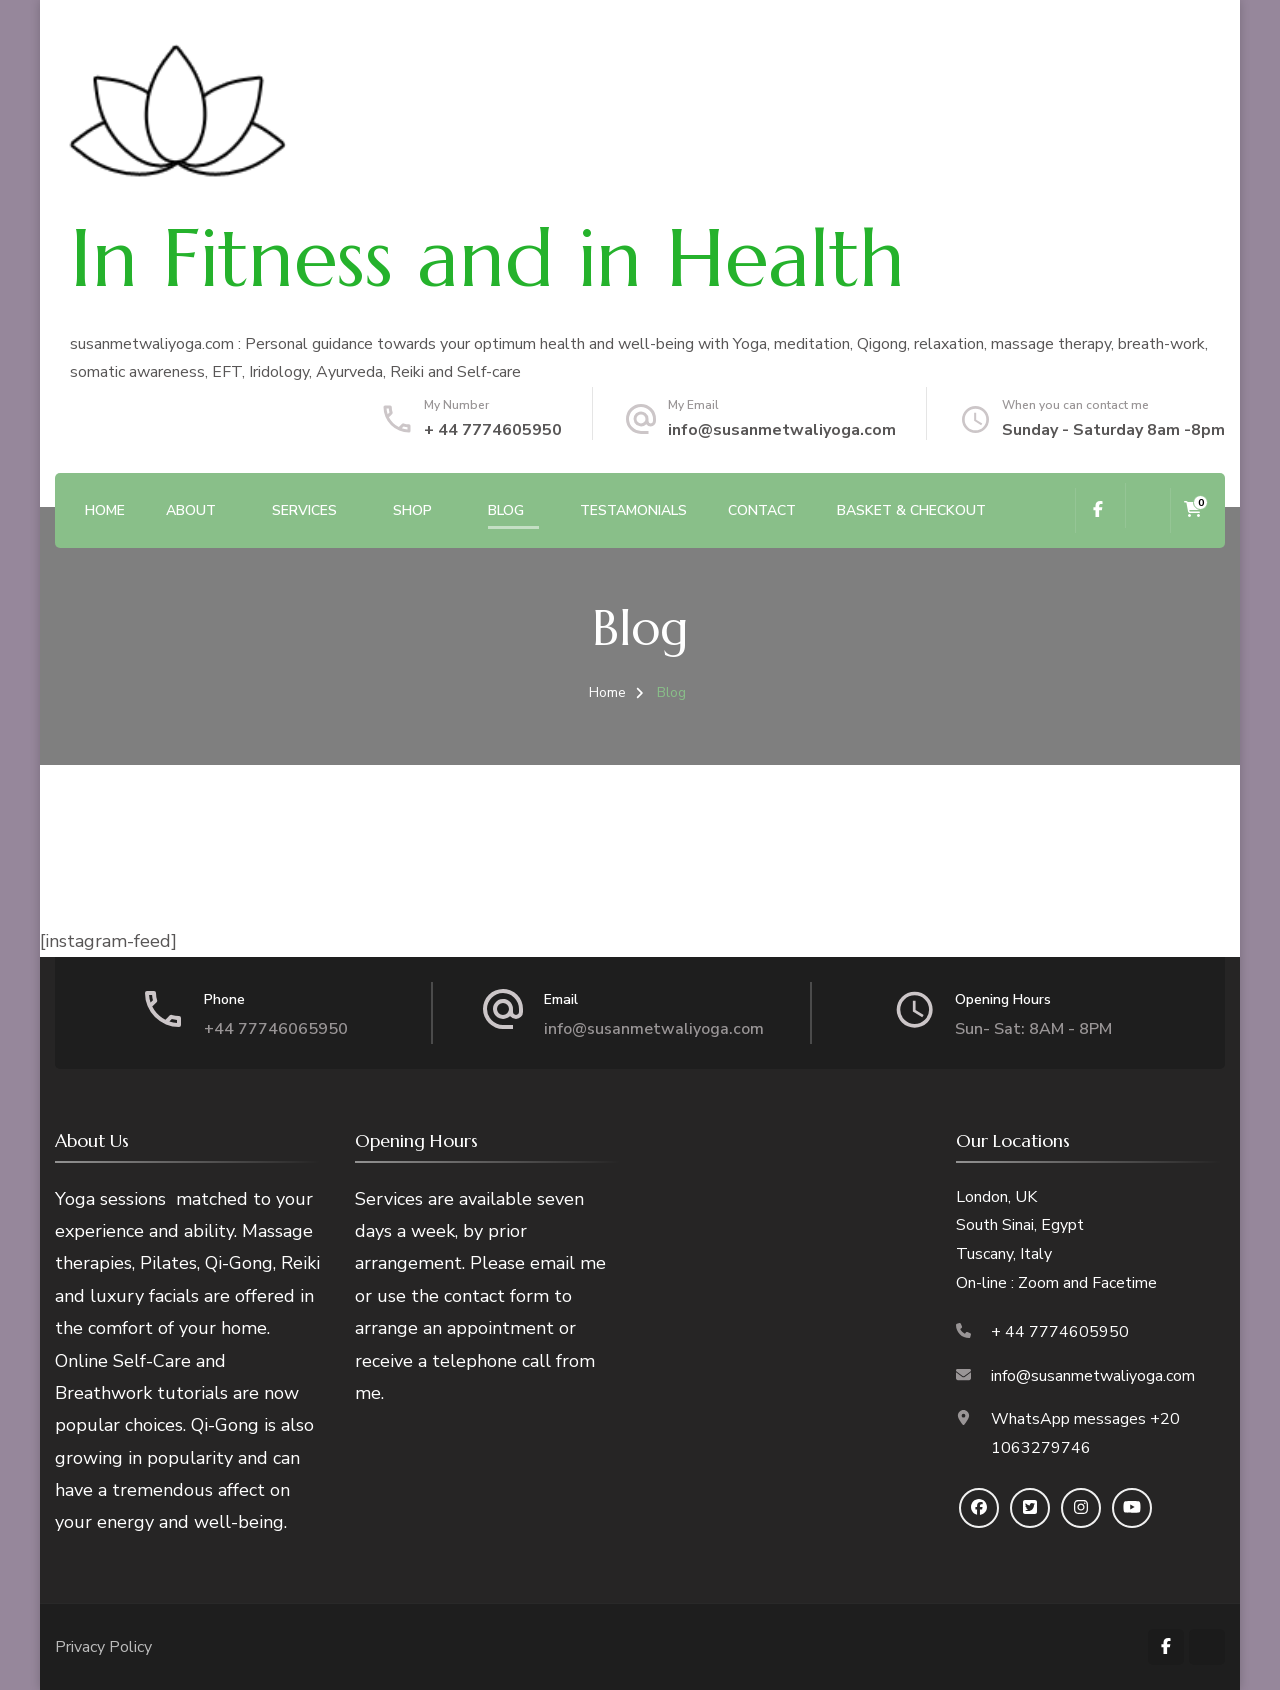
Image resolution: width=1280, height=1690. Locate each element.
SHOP (412, 510)
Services (304, 510)
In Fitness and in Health (487, 258)
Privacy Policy (103, 1647)
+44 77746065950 (276, 1029)
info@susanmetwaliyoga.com (782, 430)
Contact (762, 510)
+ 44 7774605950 (493, 430)
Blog (506, 510)
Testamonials (633, 510)
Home (105, 510)
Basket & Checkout (911, 510)
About (191, 510)
